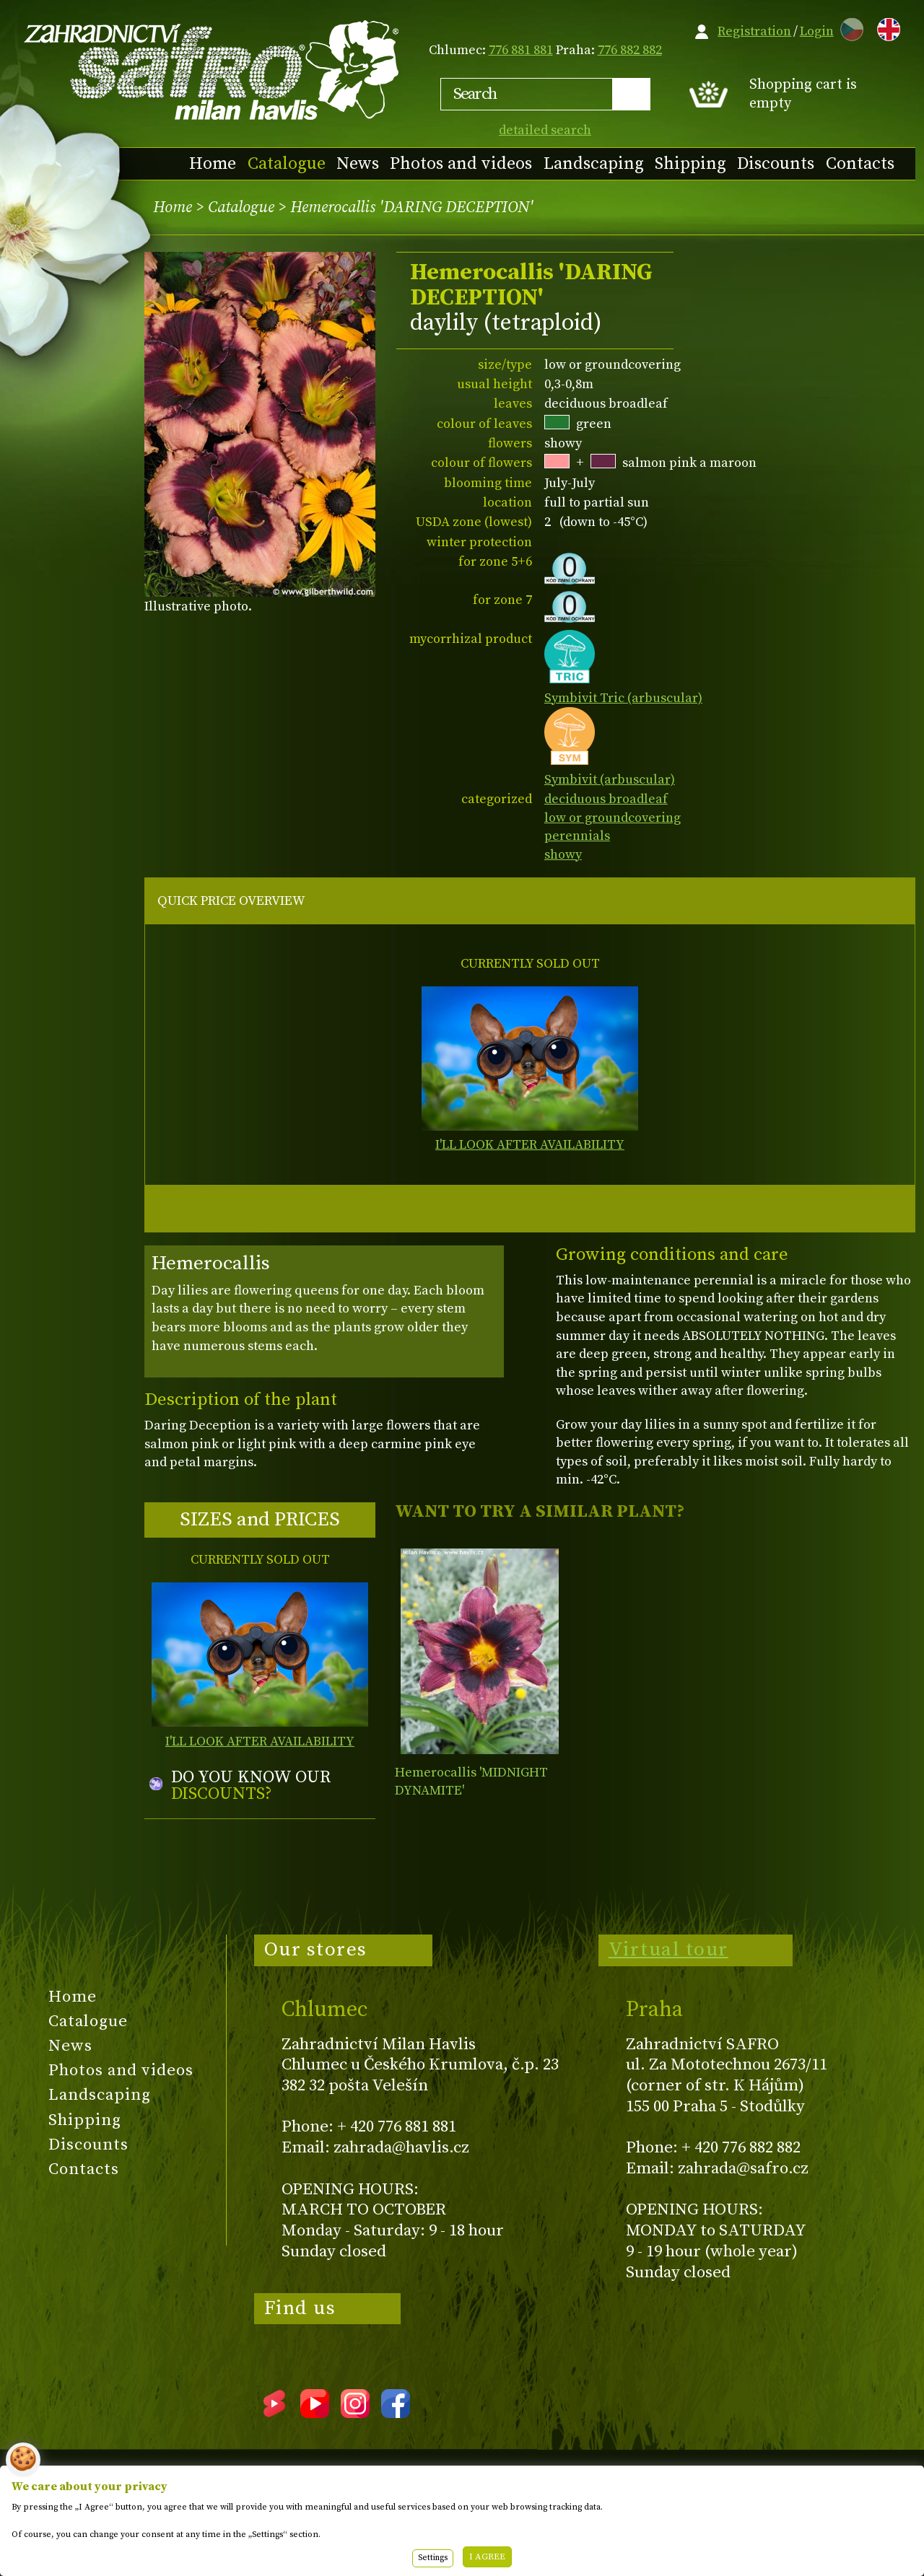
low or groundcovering (612, 818)
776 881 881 (521, 50)
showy (563, 854)
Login (817, 31)
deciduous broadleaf (606, 799)
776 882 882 (630, 50)
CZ (848, 27)
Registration (754, 31)
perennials (577, 836)
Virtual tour (668, 1949)
